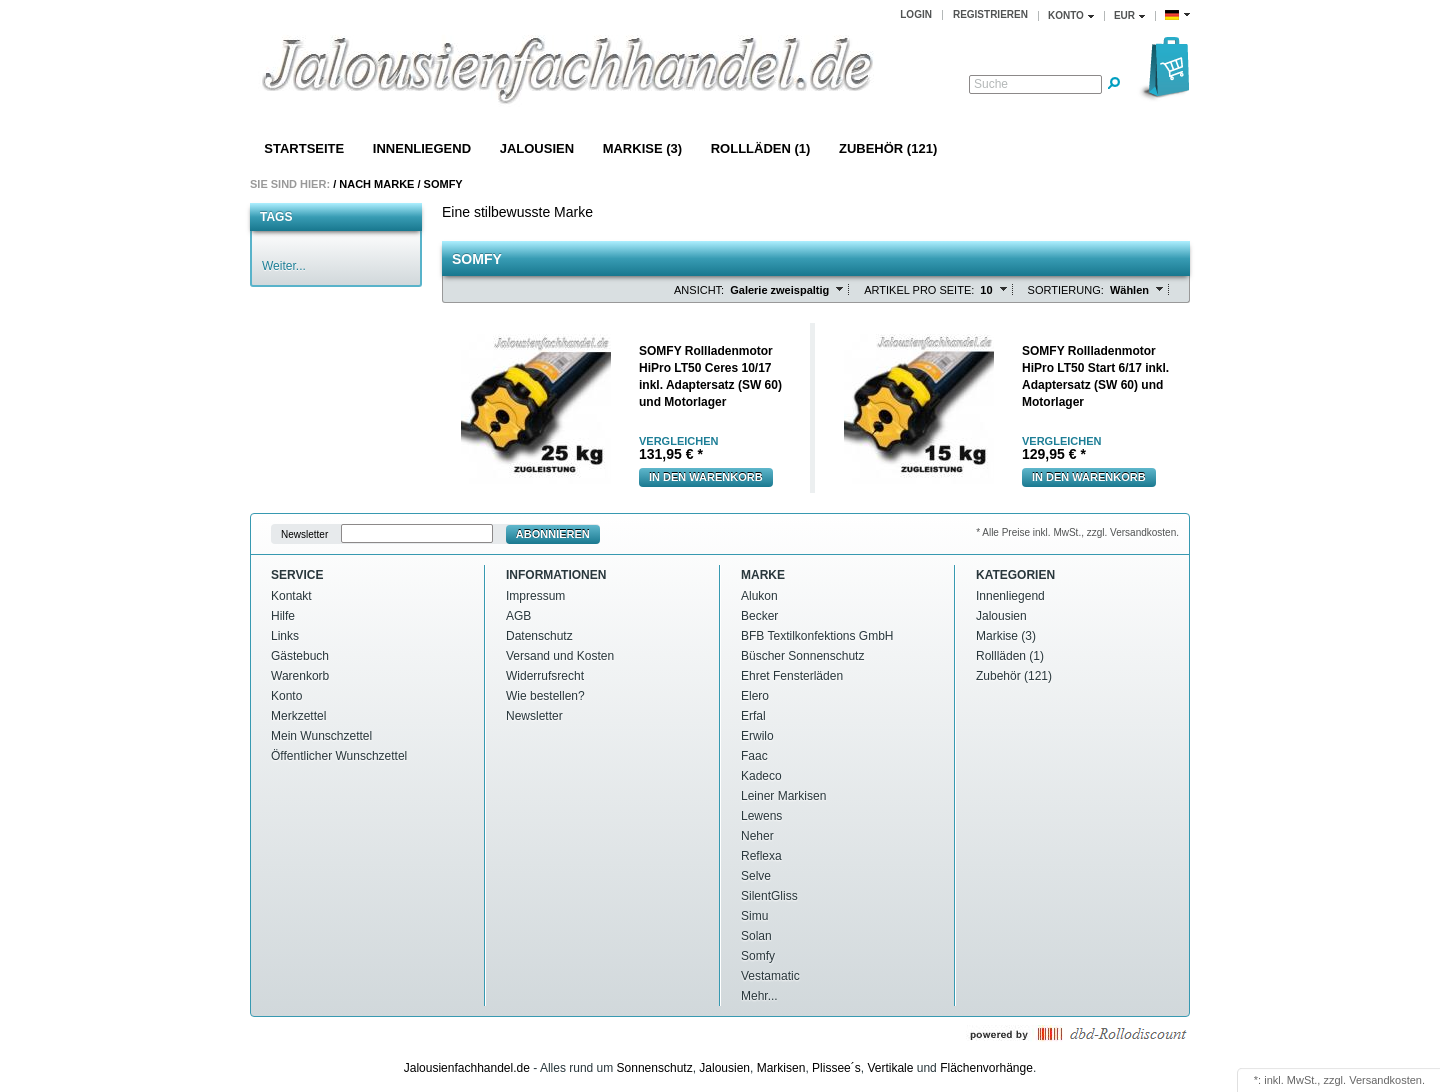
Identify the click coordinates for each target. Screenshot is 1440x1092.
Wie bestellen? (545, 696)
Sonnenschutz (655, 1068)
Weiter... (284, 266)
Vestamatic (770, 976)
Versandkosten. (1387, 1080)
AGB (518, 616)
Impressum (535, 596)
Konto (286, 696)
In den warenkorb (706, 477)
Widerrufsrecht (545, 676)
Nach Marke (376, 184)
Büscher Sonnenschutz (802, 656)
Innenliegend (422, 148)
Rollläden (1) (761, 148)
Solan (756, 936)
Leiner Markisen (783, 796)
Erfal (753, 716)
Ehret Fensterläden (792, 676)
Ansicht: (699, 290)
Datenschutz (539, 636)
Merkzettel (298, 716)
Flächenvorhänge (986, 1068)
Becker (759, 616)
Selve (756, 876)
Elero (755, 696)
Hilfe (283, 616)
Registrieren (990, 14)
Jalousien (537, 148)
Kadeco (761, 776)
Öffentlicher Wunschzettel (339, 756)
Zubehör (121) (888, 148)
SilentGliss (769, 896)
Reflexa (761, 856)
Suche (991, 84)
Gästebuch (300, 656)
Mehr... (759, 996)
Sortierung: (1066, 290)
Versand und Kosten (560, 656)
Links (285, 636)
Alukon (759, 596)
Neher (757, 836)
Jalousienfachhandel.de (467, 1068)
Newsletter (304, 534)
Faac (754, 756)
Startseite (304, 148)
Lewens (761, 816)
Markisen (781, 1068)
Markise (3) (642, 148)
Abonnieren (553, 534)
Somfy (443, 184)
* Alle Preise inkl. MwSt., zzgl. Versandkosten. (1077, 532)
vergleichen (678, 441)
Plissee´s (836, 1068)
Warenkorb (300, 676)
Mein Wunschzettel (321, 736)
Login (916, 14)
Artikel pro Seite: (919, 290)
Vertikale (890, 1068)
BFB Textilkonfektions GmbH (817, 636)
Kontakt (291, 596)
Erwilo (757, 736)
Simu (754, 916)
